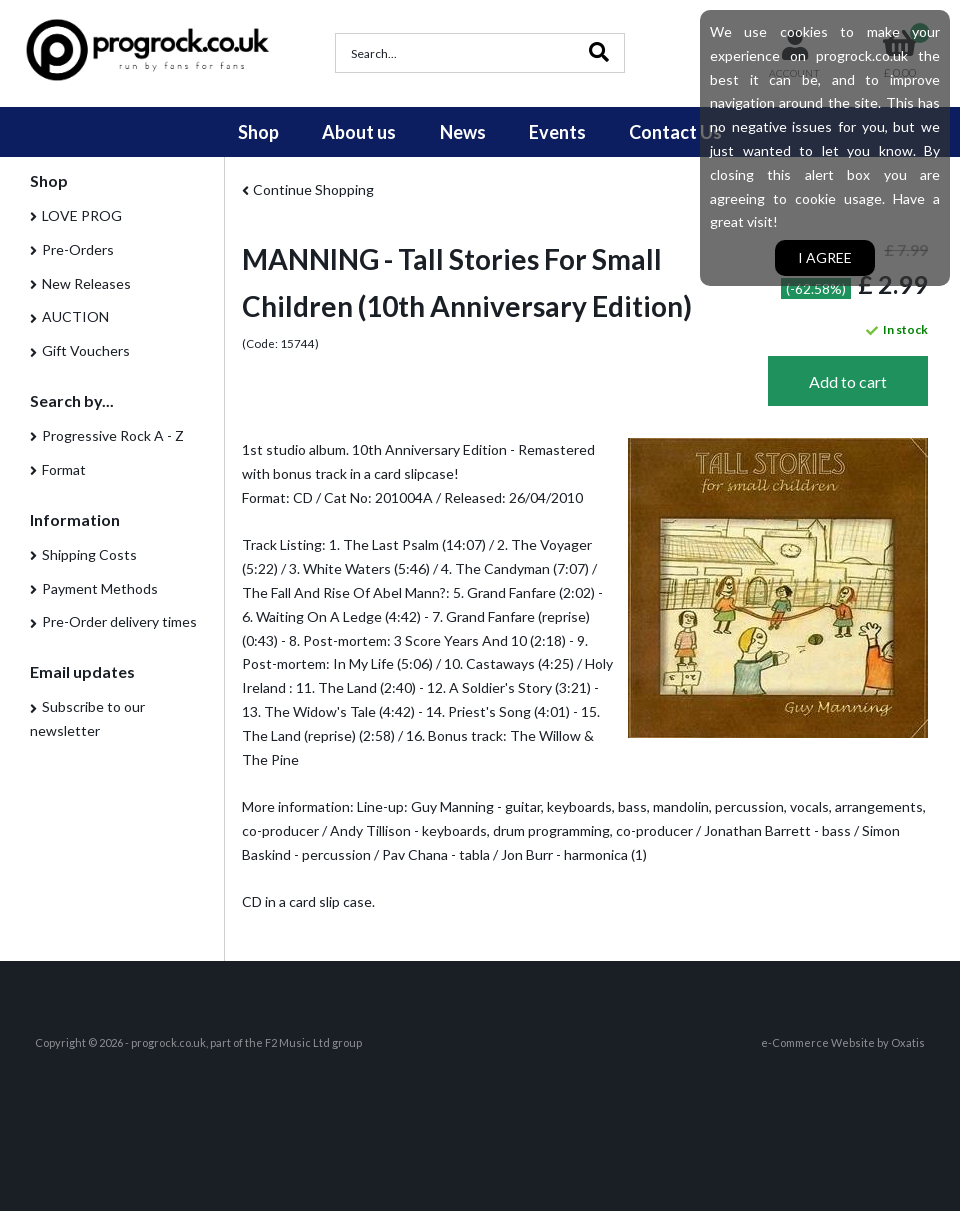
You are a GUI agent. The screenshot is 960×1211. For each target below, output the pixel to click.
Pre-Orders (78, 249)
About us (359, 132)
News (463, 132)
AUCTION (75, 316)
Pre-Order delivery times (119, 621)
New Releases (86, 283)
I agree (825, 257)
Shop (258, 132)
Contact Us (675, 132)
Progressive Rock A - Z (113, 435)
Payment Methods (100, 588)
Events (557, 132)
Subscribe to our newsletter (87, 718)
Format (64, 469)
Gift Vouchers (86, 350)
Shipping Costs (89, 554)
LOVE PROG (82, 215)
